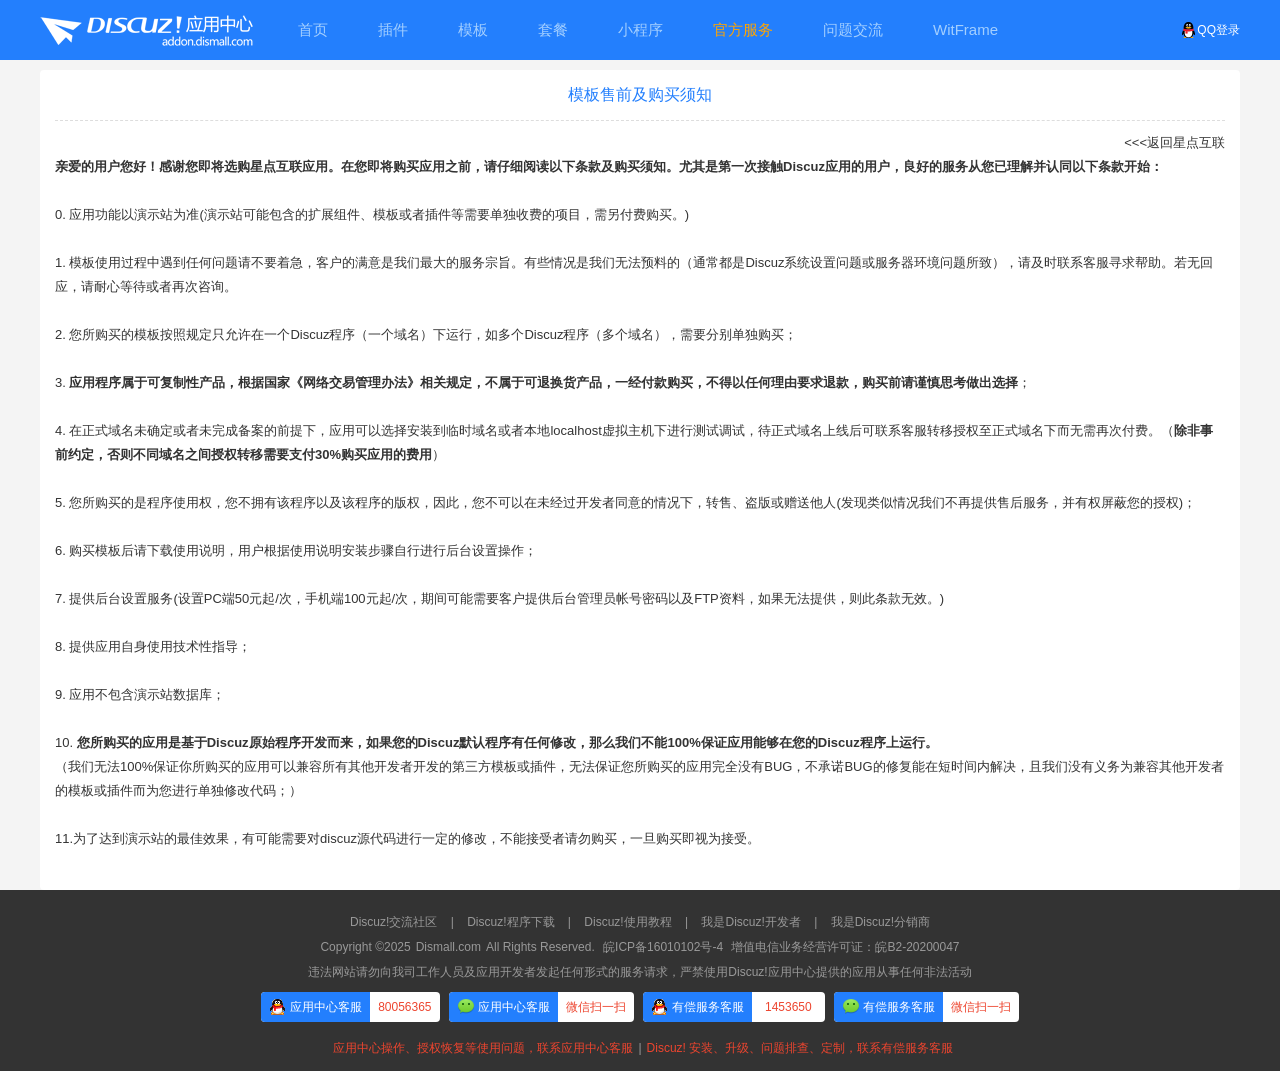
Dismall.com (448, 947)
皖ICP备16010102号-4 (663, 947)
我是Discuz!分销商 (880, 922)
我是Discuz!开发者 (750, 922)
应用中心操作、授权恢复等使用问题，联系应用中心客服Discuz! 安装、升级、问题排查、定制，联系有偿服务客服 (640, 1048)
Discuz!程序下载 (510, 922)
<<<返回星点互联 (1174, 142)
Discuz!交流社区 (393, 922)
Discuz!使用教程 (627, 922)
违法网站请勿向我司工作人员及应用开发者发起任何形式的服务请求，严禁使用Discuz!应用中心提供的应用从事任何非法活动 (639, 972)
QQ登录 (1210, 30)
